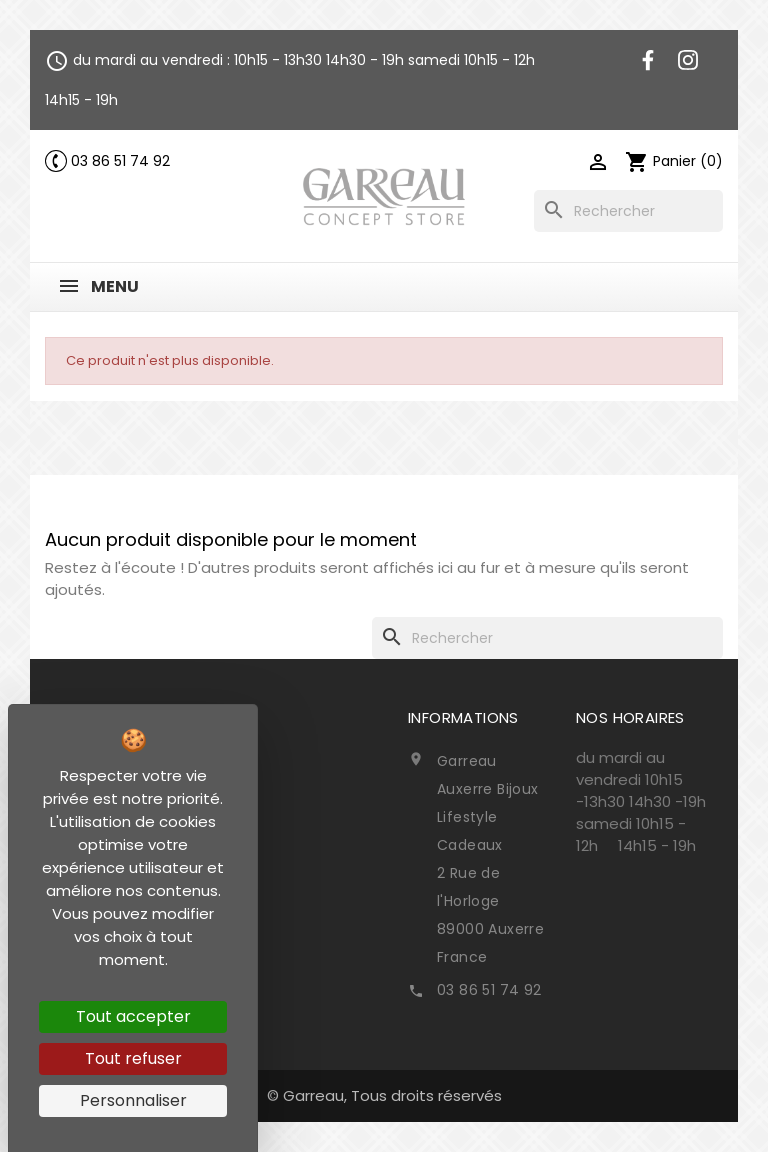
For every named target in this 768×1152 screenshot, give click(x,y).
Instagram (688, 60)
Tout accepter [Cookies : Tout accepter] (133, 1016)
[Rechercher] (628, 211)
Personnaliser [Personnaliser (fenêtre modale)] (133, 1100)
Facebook (648, 60)
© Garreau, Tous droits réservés (384, 1095)
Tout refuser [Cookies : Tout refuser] (133, 1058)
